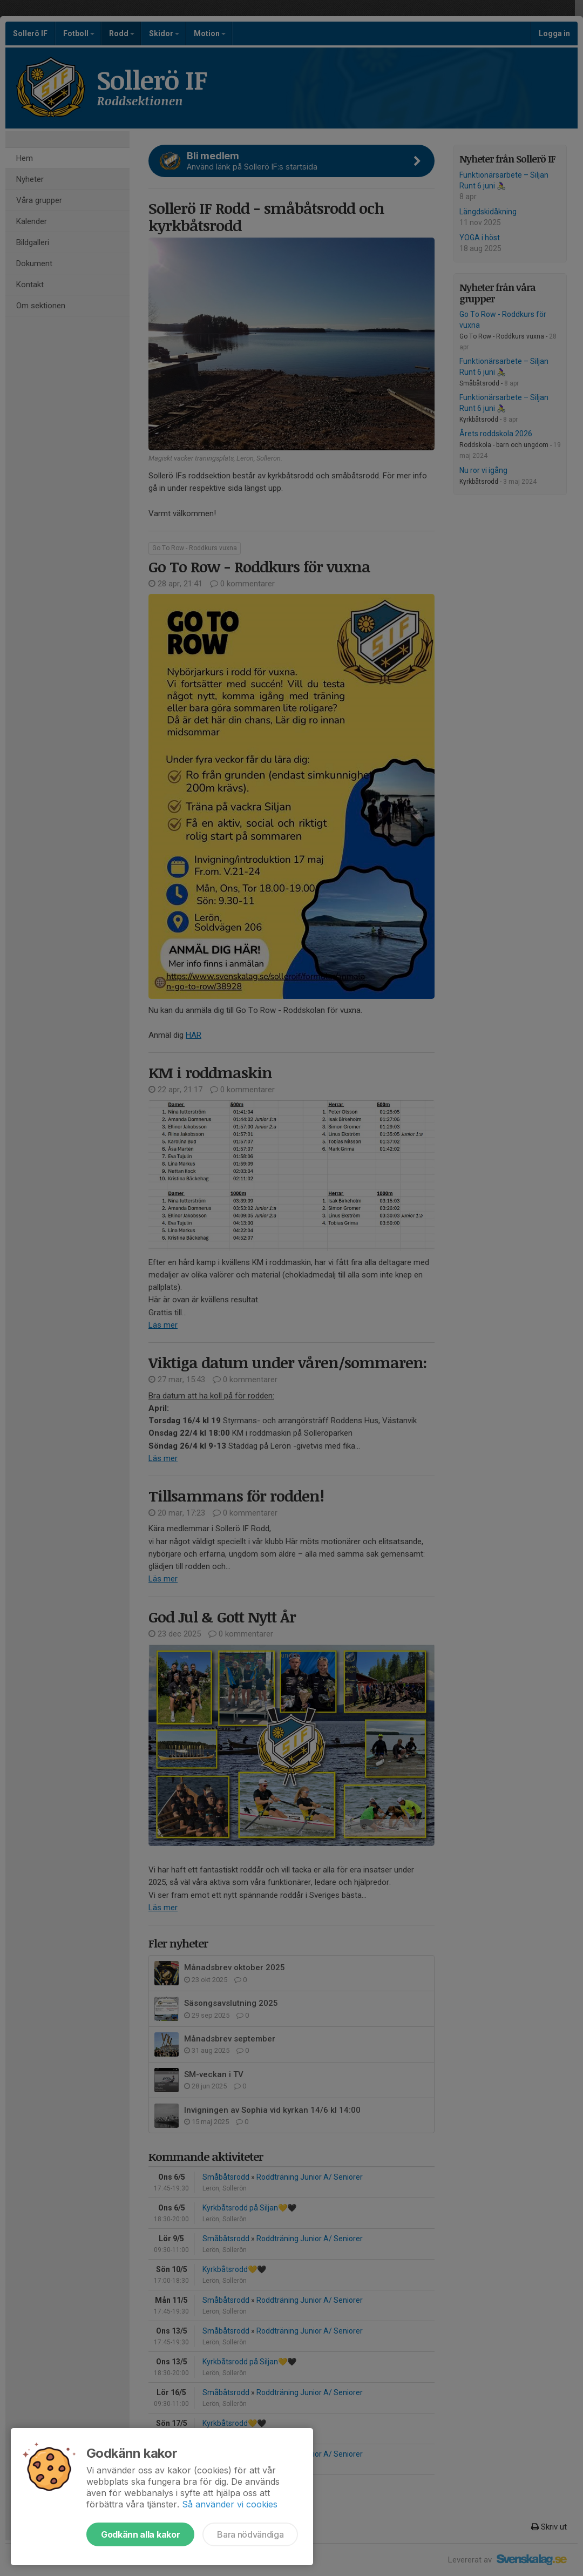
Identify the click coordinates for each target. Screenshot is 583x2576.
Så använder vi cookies (229, 2504)
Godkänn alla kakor (140, 2534)
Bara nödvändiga (250, 2534)
